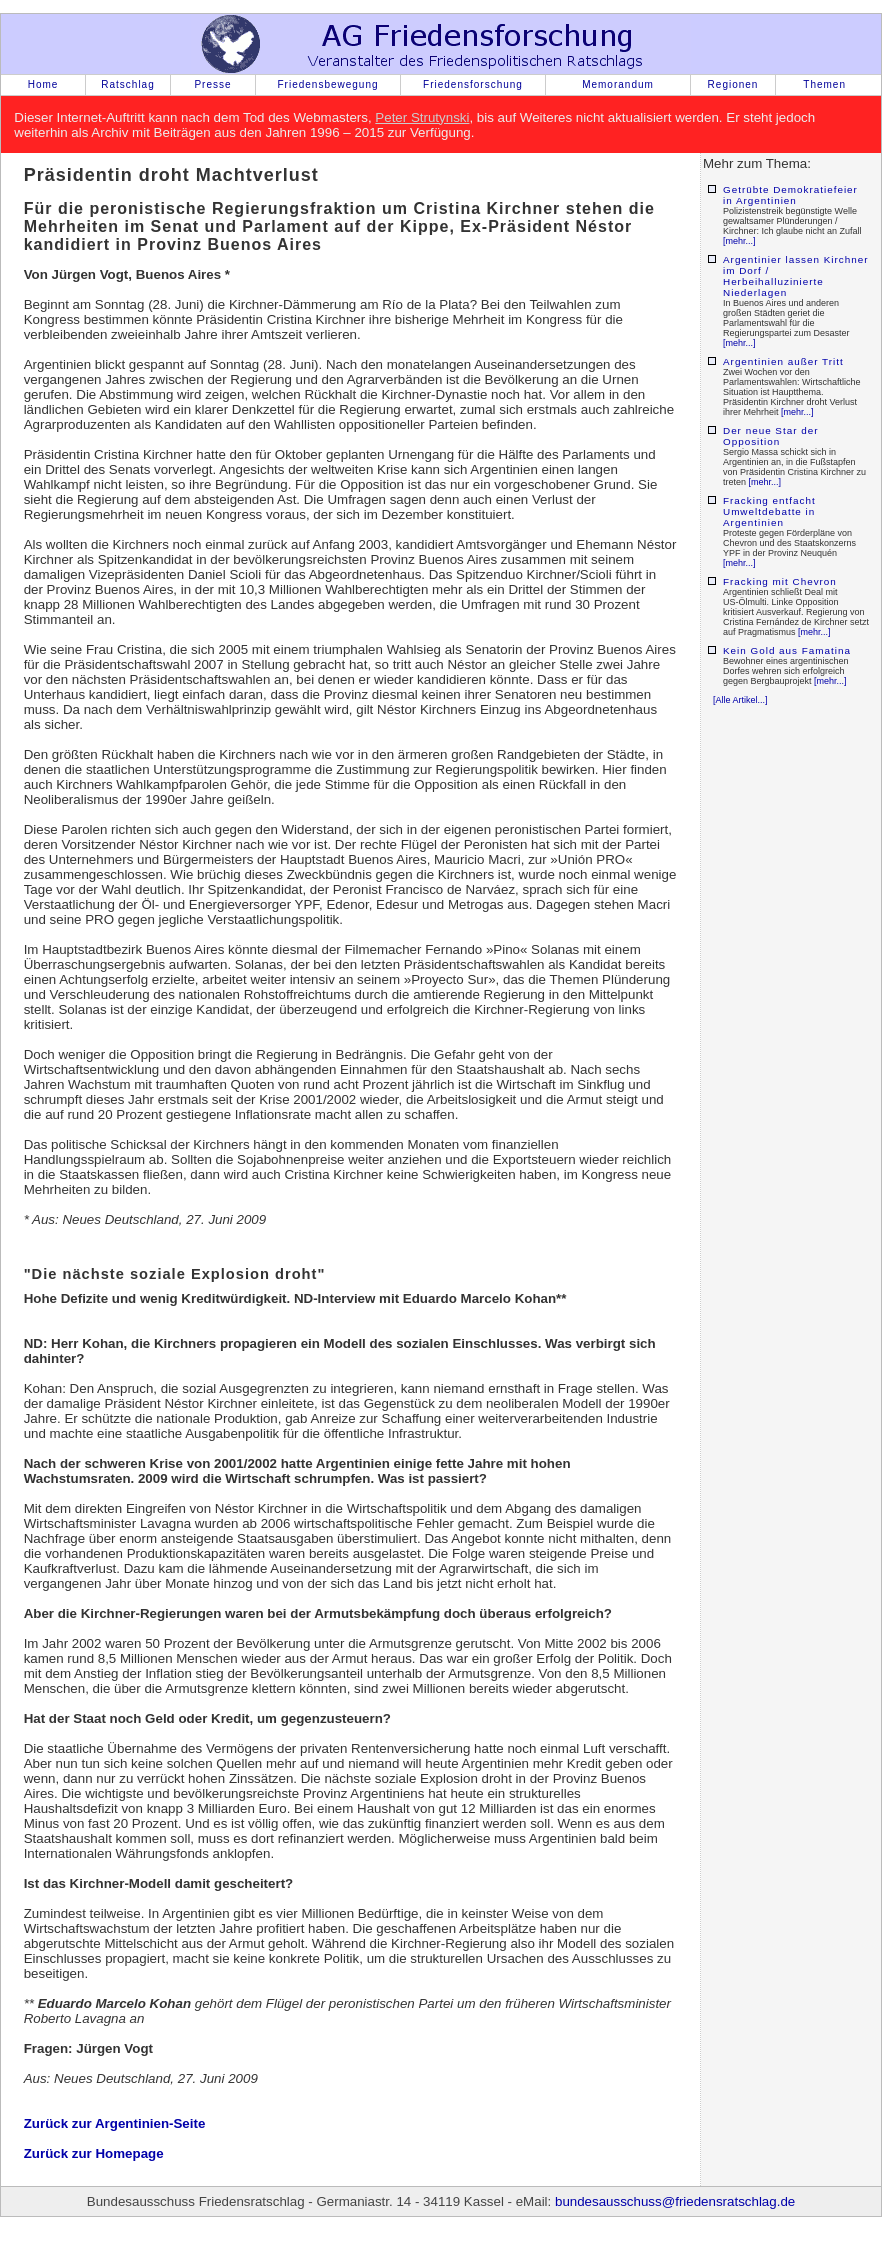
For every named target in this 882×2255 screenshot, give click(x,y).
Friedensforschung (473, 84)
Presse (212, 84)
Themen (824, 84)
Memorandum (618, 84)
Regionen (733, 84)
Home (43, 84)
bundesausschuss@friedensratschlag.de (675, 2201)
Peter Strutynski (422, 117)
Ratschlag (127, 84)
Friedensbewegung (327, 84)
